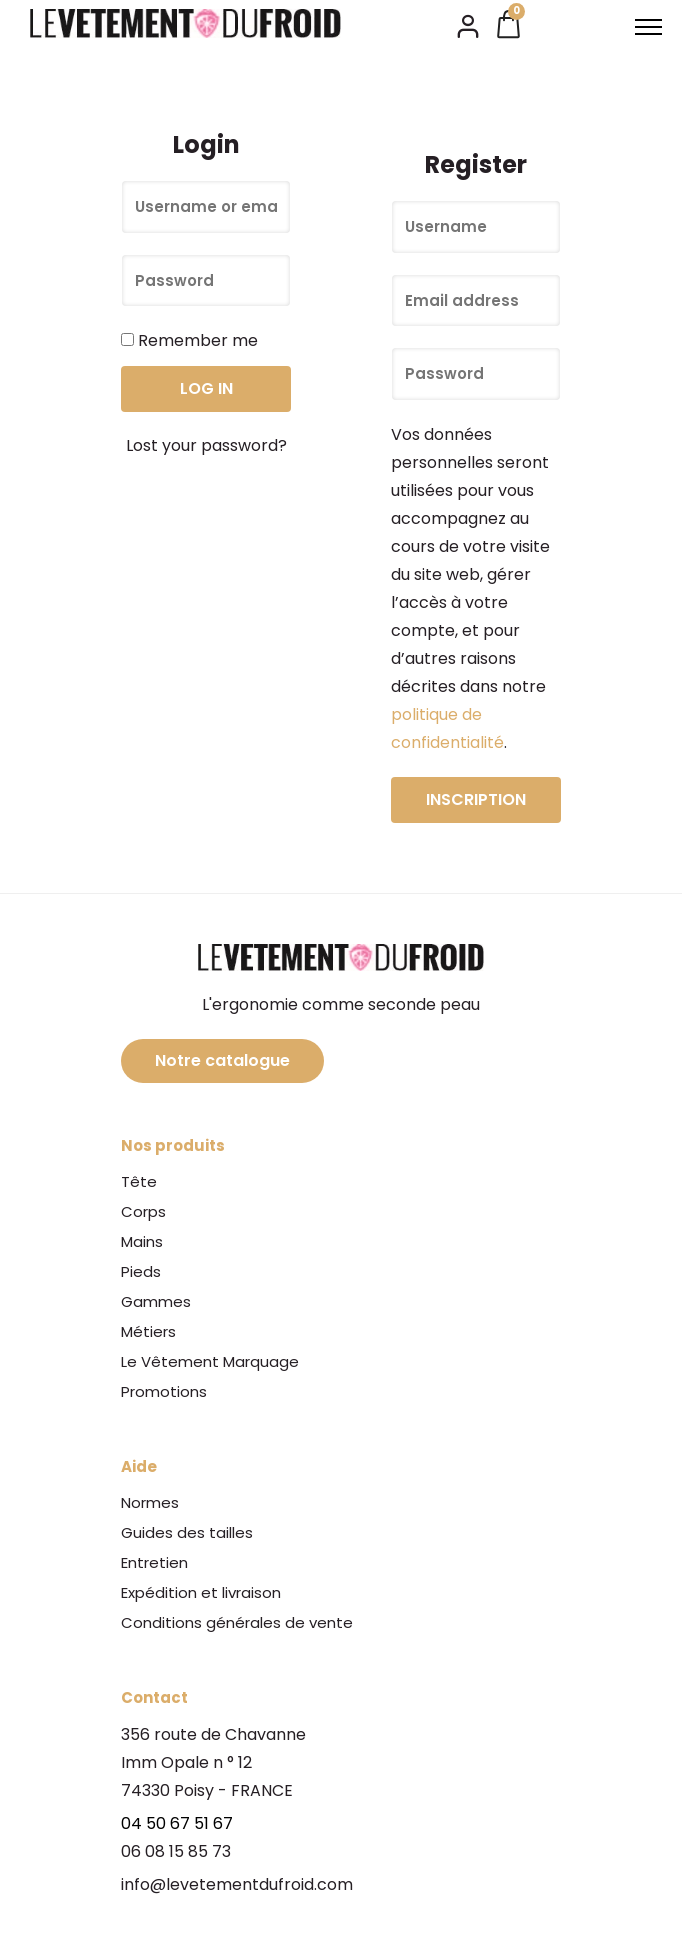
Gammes (156, 1301)
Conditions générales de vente (237, 1622)
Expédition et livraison (201, 1592)
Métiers (148, 1331)
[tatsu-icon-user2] (468, 25)
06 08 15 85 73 (176, 1851)
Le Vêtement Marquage (210, 1361)
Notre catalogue (222, 1060)
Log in (206, 388)
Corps (143, 1211)
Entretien (154, 1562)
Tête (139, 1181)
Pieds (141, 1271)
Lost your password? (206, 446)
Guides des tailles (187, 1532)
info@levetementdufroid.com (237, 1884)
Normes (150, 1502)
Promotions (164, 1391)
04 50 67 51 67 (177, 1823)
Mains (142, 1241)
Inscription (476, 799)
